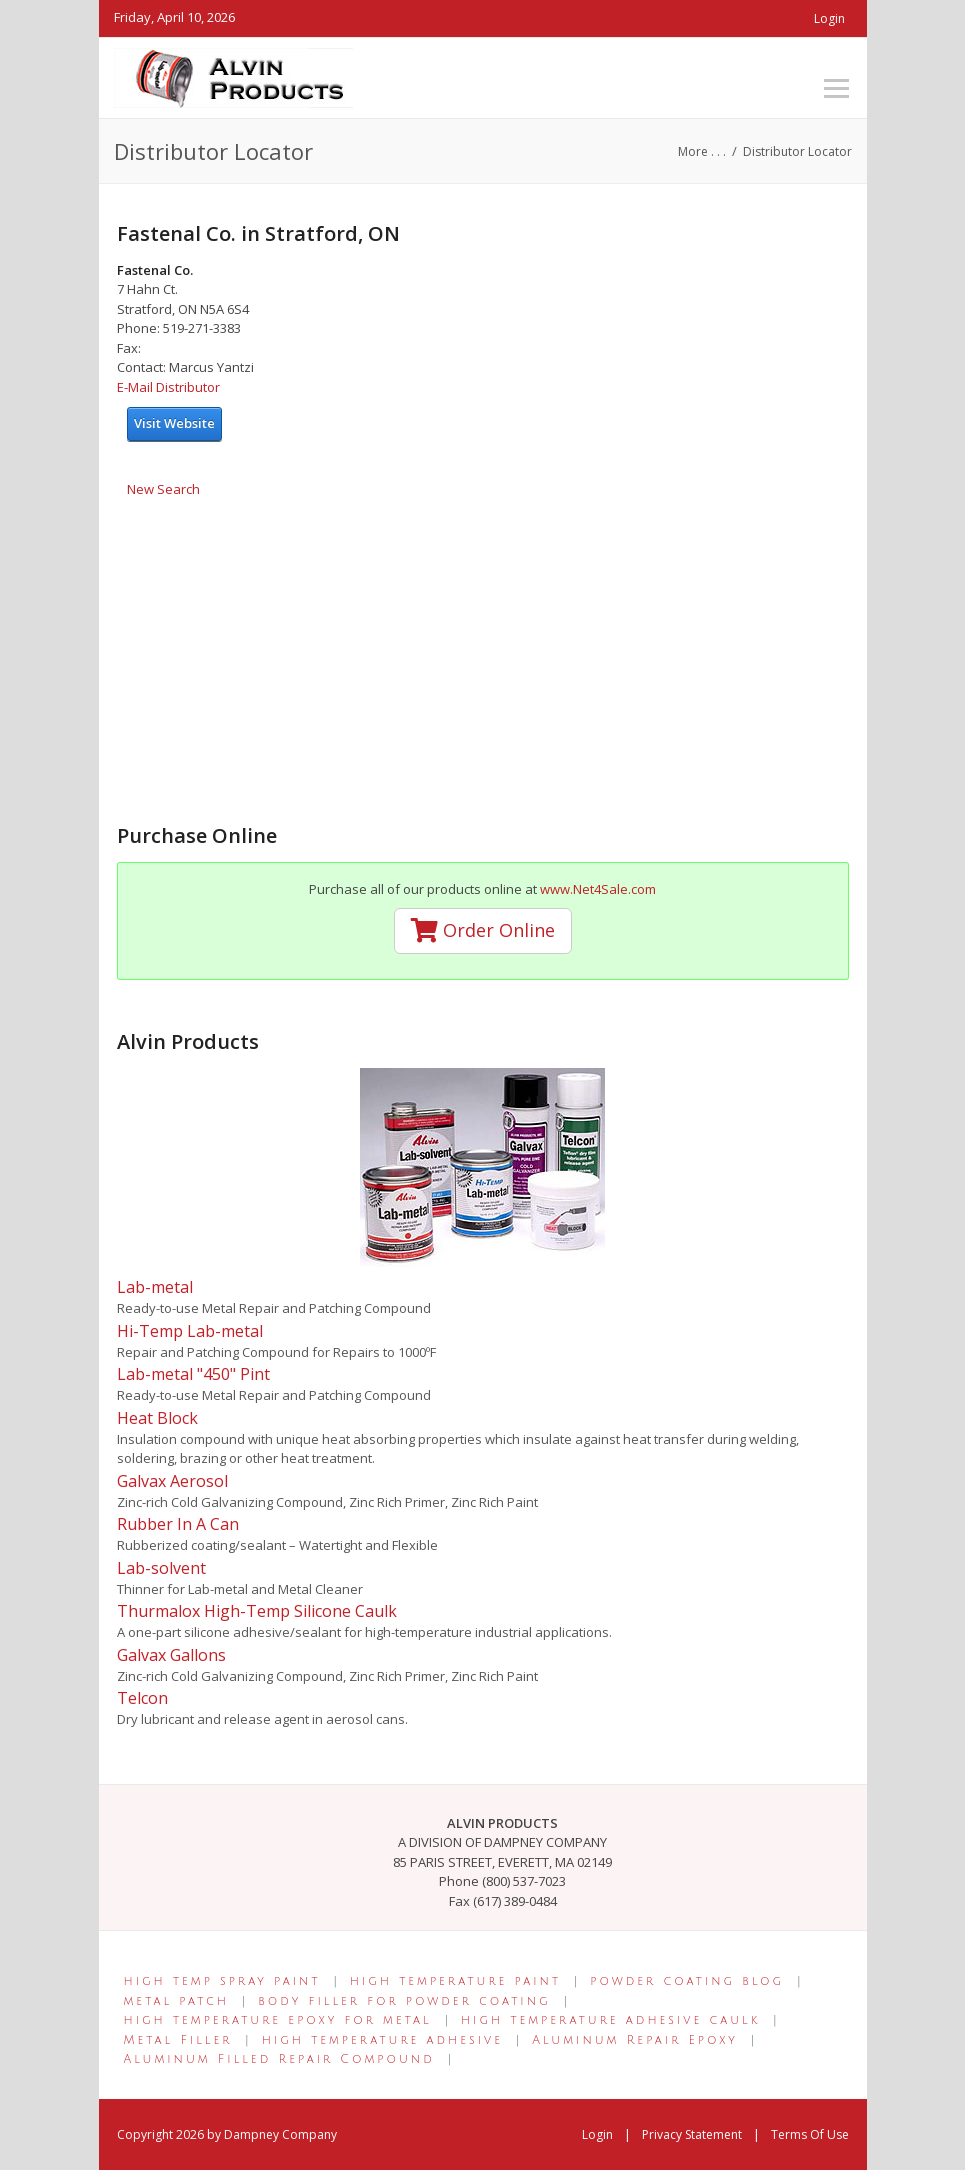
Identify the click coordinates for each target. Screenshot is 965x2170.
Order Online (483, 930)
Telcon (142, 1698)
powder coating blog (687, 1981)
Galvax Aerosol (172, 1481)
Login (829, 18)
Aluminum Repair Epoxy (634, 2040)
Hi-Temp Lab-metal (190, 1331)
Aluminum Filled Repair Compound (279, 2059)
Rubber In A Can (178, 1524)
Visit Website (174, 423)
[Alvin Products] (233, 76)
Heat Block (157, 1418)
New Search (163, 489)
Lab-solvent (161, 1568)
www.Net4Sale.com (598, 889)
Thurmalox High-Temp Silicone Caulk (257, 1611)
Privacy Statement (692, 2134)
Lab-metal (155, 1287)
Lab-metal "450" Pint (193, 1374)
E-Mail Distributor (168, 387)
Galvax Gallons (171, 1655)
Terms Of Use (810, 2134)
